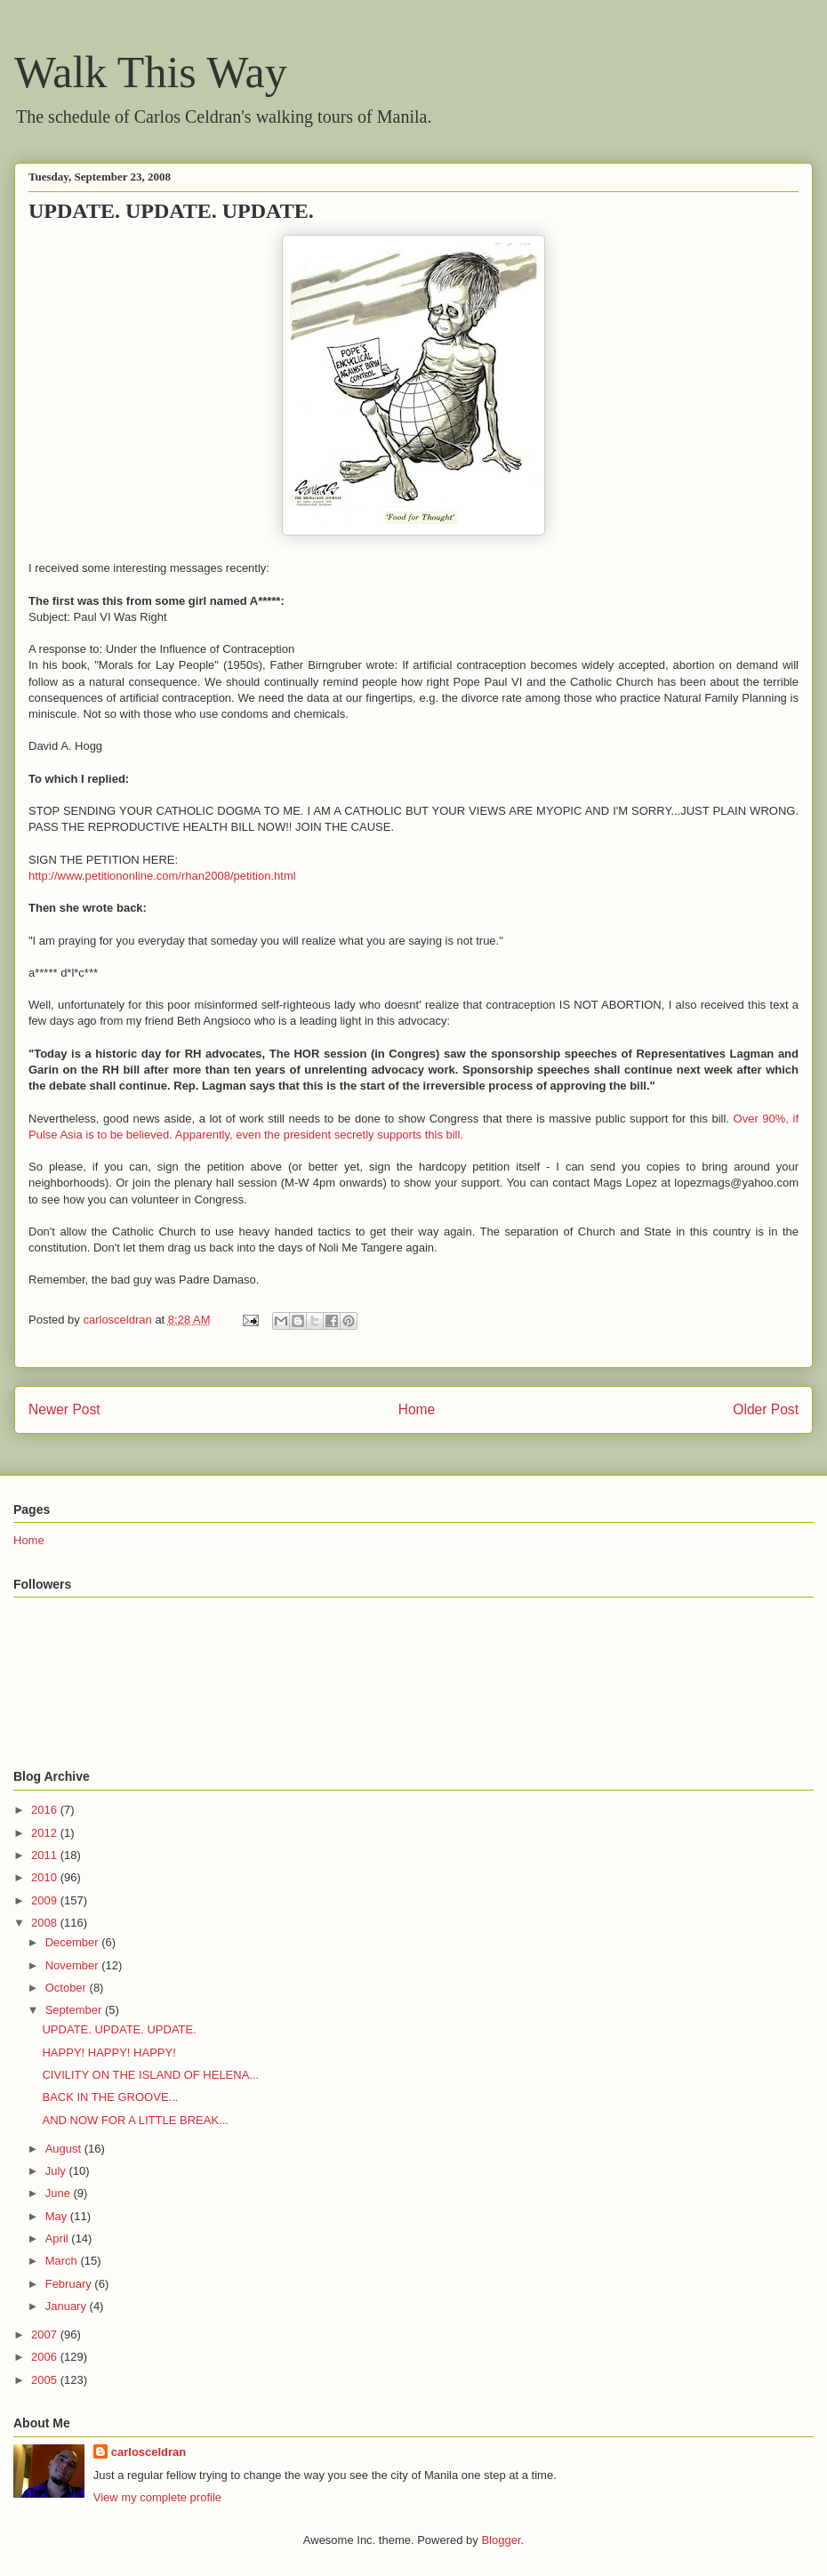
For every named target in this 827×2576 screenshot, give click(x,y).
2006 (45, 2356)
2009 (45, 1900)
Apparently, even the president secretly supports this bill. (319, 1134)
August (64, 2148)
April (58, 2238)
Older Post (766, 1409)
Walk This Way (150, 72)
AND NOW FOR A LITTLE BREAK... (135, 2120)
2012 (45, 1832)
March (63, 2260)
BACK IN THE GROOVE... (110, 2097)
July (57, 2171)
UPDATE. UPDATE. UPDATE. (119, 2029)
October (67, 1987)
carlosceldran (149, 2452)
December (73, 1942)
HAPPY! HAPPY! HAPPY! (108, 2052)
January (67, 2306)
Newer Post (64, 1409)
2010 (45, 1877)
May (57, 2216)
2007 (45, 2334)
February (70, 2283)
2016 (45, 1809)
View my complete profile (157, 2497)
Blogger (500, 2540)
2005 (45, 2380)
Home (417, 1409)
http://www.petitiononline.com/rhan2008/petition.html (162, 875)
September (75, 2010)
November (73, 1965)
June (59, 2193)
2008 (45, 1922)
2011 (45, 1855)
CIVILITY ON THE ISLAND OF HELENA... (150, 2074)
